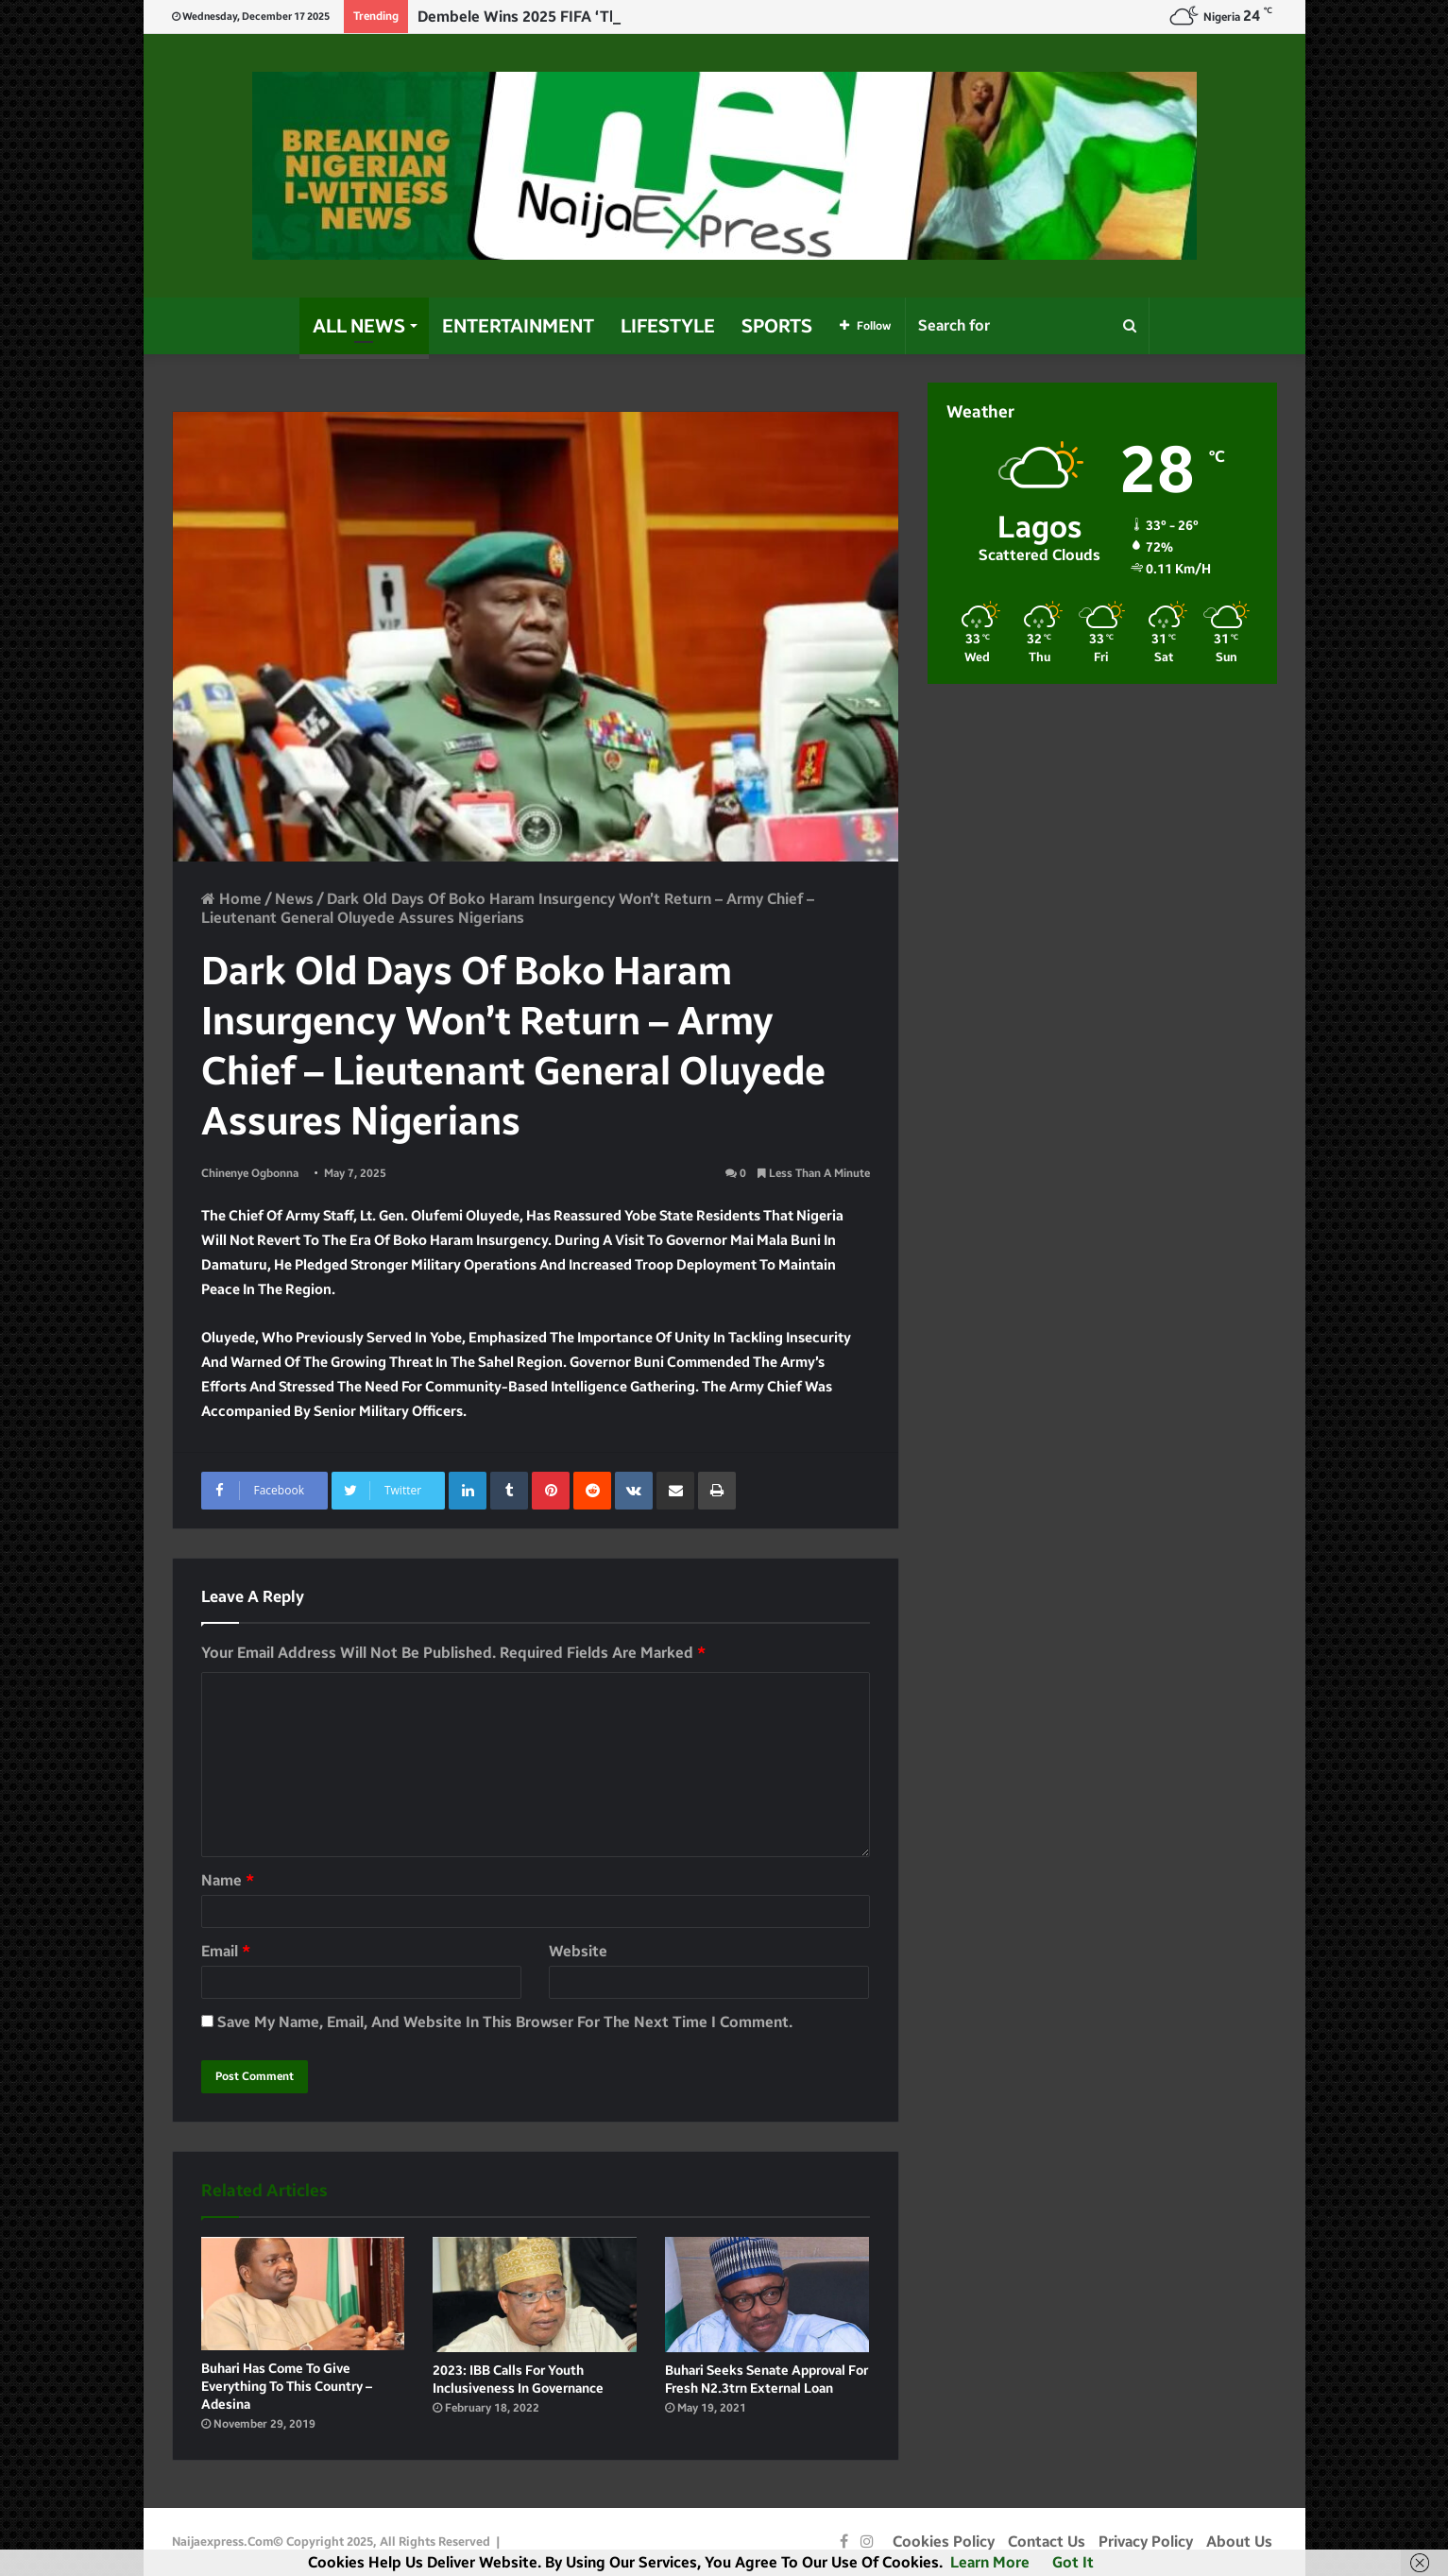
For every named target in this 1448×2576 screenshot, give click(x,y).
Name (227, 1880)
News (294, 899)
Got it (1073, 2562)
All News (359, 326)
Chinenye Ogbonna (249, 1173)
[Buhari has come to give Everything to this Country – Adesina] (303, 2293)
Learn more (990, 2562)
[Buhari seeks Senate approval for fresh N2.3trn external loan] (767, 2294)
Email (225, 1951)
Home (231, 899)
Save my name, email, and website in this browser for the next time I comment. (504, 2022)
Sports (776, 326)
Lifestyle (668, 326)
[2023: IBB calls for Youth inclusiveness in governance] (535, 2294)
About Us (1239, 2541)
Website (578, 1951)
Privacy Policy (1146, 2541)
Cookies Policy (944, 2541)
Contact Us (1046, 2541)
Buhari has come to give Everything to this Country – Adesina (286, 2387)
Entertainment (518, 326)
